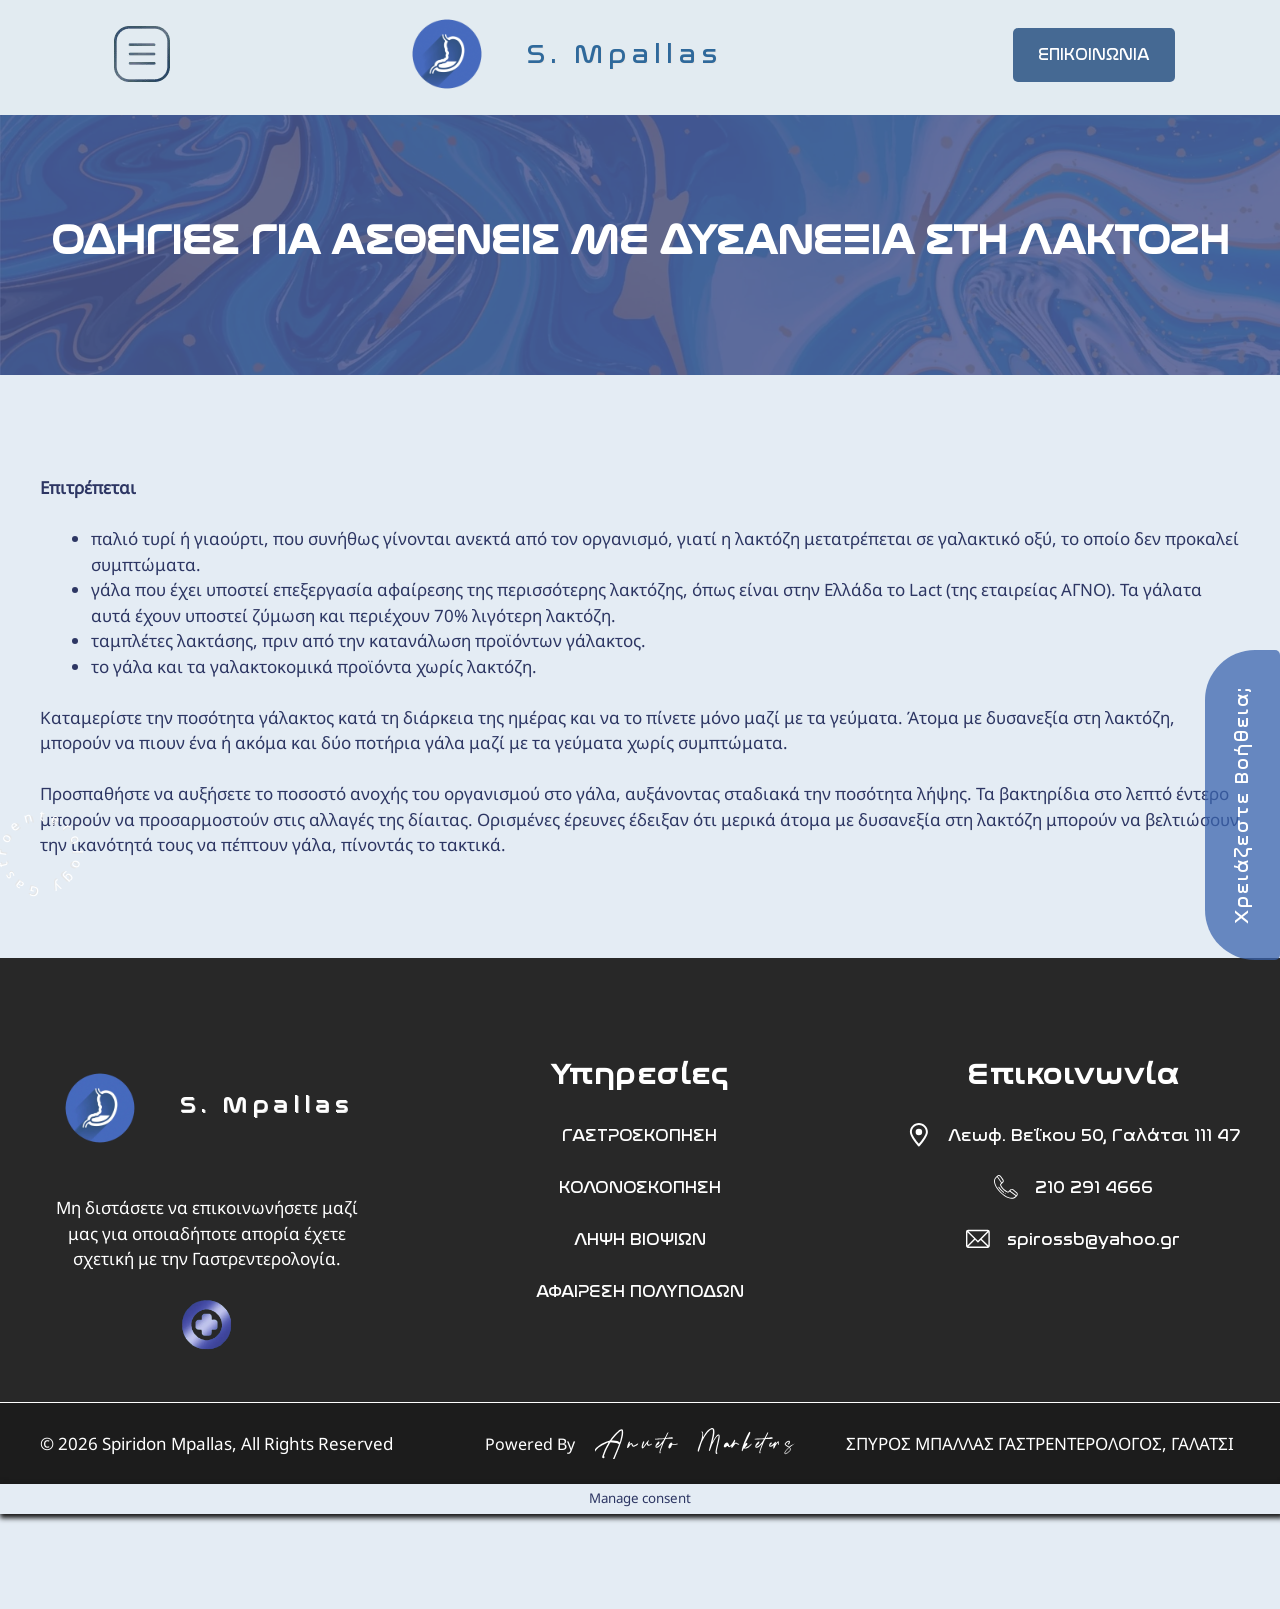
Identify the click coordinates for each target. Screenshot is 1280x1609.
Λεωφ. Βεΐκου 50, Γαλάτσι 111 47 (1094, 1135)
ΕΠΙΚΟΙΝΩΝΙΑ (1094, 54)
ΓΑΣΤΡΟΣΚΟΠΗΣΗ (639, 1135)
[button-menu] (142, 58)
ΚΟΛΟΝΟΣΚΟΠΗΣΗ (640, 1187)
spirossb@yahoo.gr (1093, 1239)
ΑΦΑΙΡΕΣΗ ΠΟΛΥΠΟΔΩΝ (640, 1291)
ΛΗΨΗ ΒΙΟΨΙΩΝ (640, 1239)
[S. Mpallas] (618, 54)
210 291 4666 (1094, 1187)
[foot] (100, 1152)
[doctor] (206, 1324)
